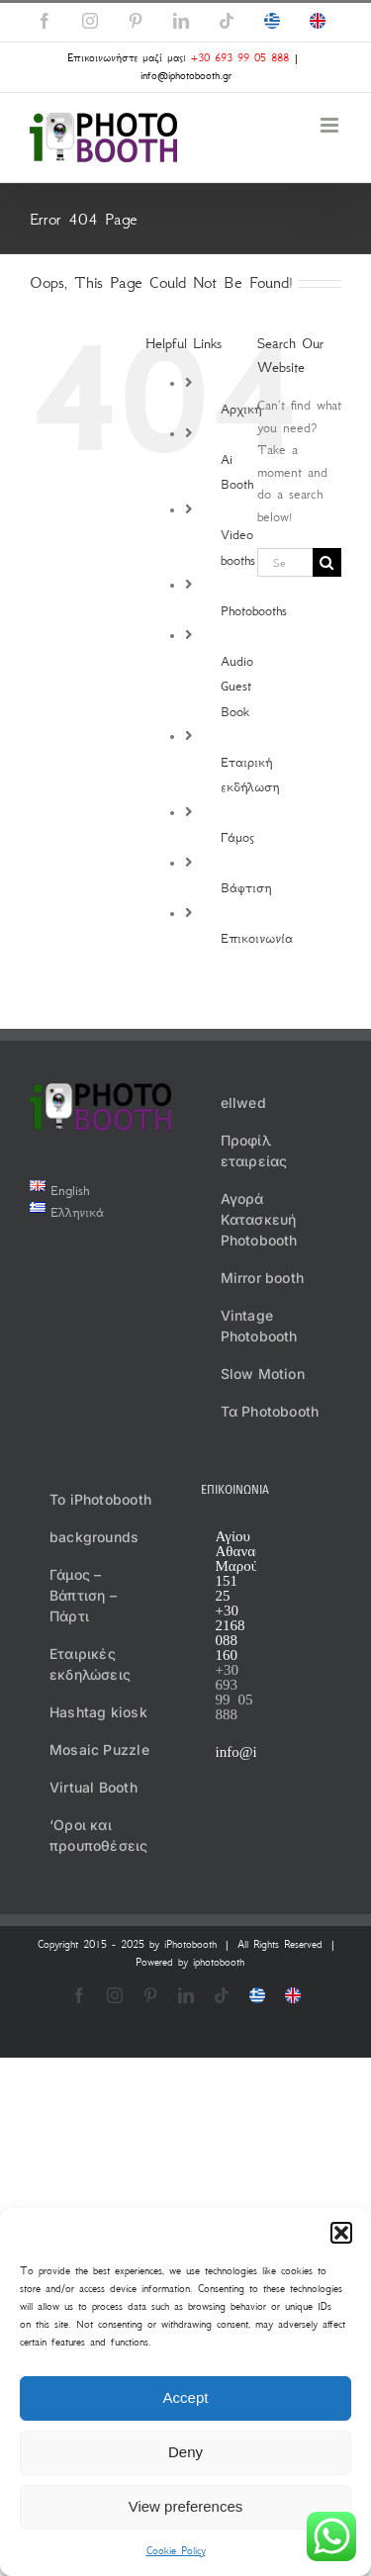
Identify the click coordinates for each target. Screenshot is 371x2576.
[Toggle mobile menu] (331, 125)
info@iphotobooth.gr (186, 75)
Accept (186, 2397)
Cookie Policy (176, 2550)
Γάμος (237, 837)
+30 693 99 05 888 (240, 57)
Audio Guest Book (237, 686)
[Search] (327, 562)
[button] (341, 2233)
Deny (185, 2451)
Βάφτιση (246, 887)
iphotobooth (218, 1962)
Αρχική (241, 409)
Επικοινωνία (257, 938)
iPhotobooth (190, 1944)
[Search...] (285, 562)
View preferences (186, 2506)
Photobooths (254, 610)
